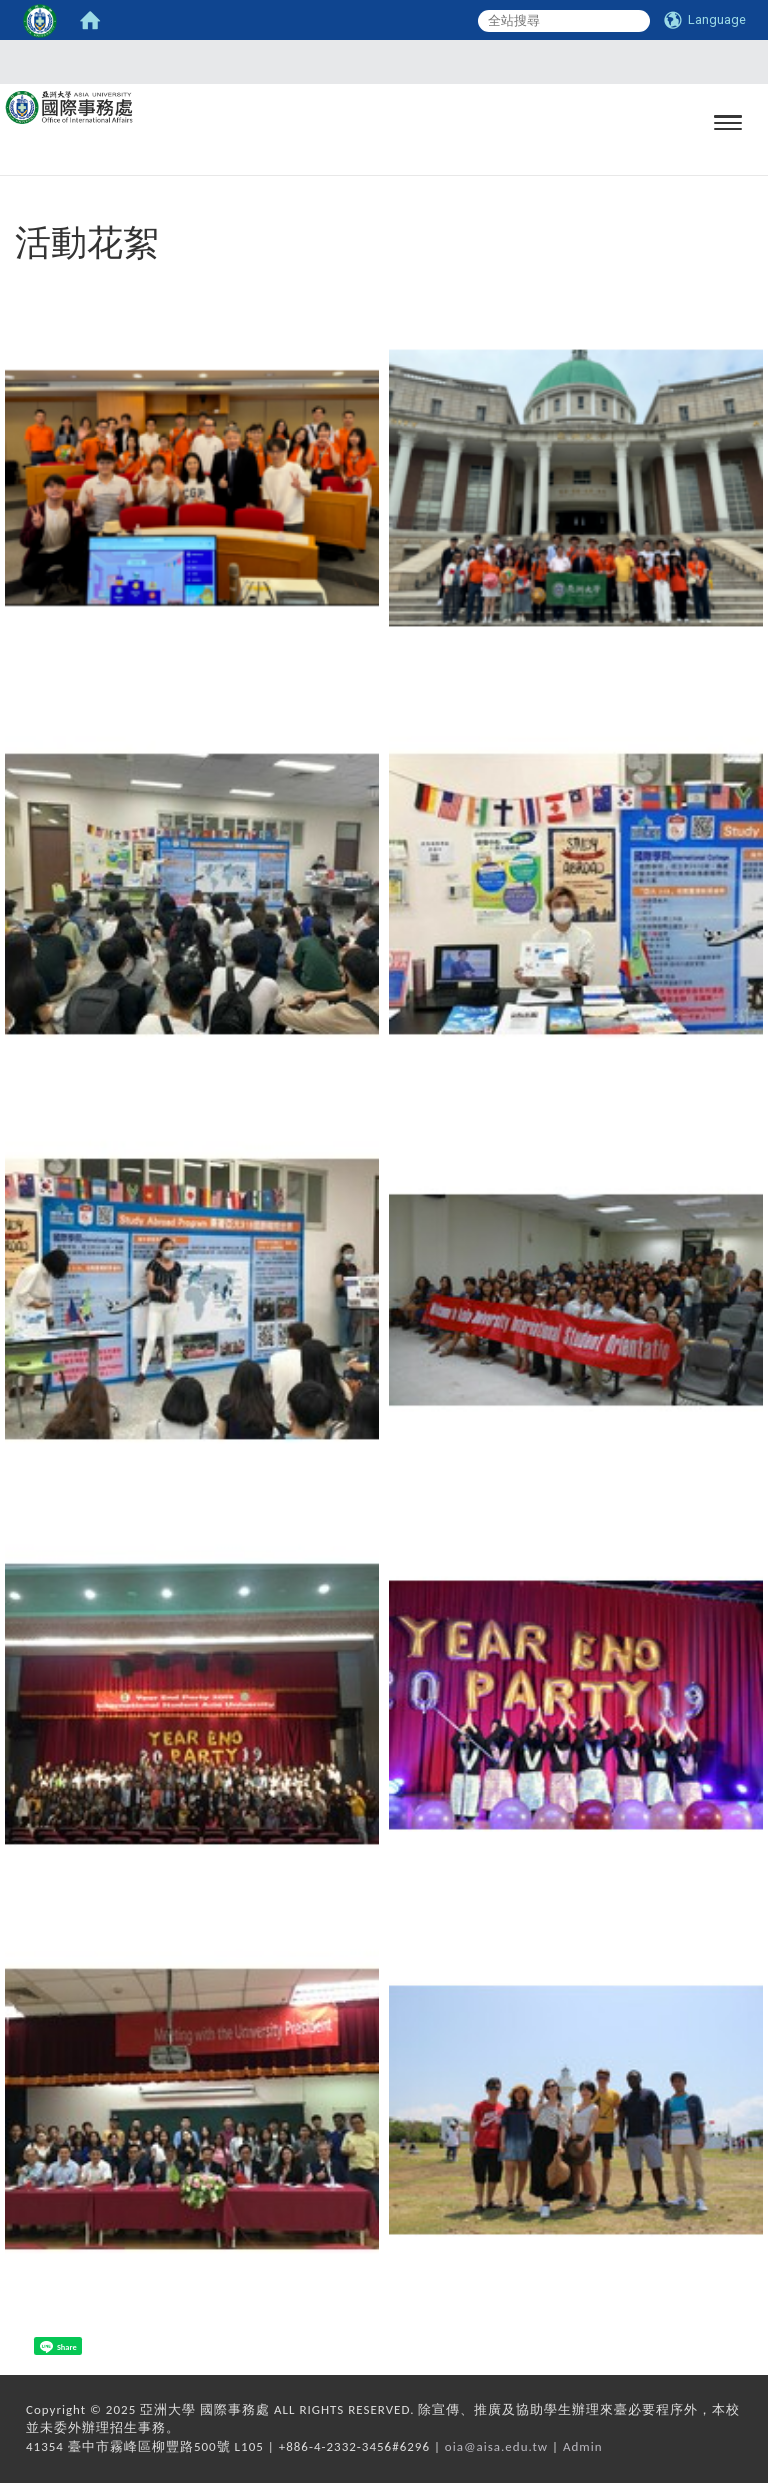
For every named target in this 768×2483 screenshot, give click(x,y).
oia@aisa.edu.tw (496, 2446)
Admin (583, 2446)
